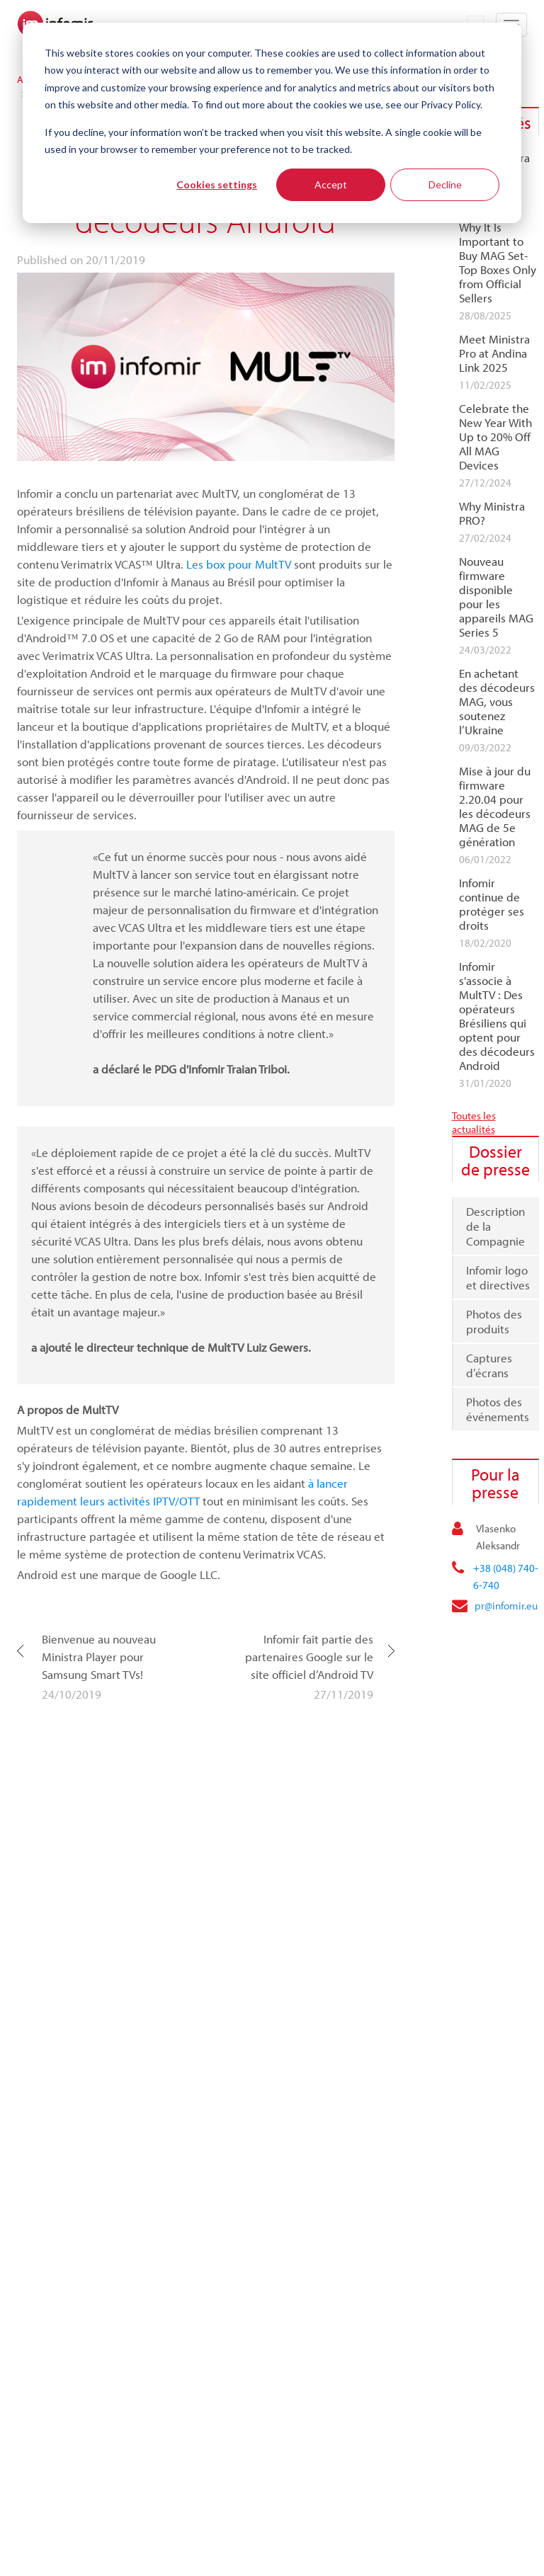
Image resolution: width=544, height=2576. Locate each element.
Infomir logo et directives (498, 1277)
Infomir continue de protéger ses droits (491, 904)
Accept (330, 184)
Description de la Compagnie (495, 1226)
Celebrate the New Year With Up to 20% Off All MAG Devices (495, 436)
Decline (445, 184)
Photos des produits (494, 1321)
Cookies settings (216, 184)
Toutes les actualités (474, 1122)
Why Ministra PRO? (492, 513)
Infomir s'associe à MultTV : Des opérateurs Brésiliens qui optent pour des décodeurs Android (497, 1016)
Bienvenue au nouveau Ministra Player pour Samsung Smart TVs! (99, 1656)
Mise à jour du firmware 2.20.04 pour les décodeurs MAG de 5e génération (495, 806)
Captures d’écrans (489, 1365)
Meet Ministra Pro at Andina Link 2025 (494, 353)
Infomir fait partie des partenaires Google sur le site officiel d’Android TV (309, 1656)
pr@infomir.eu (506, 1605)
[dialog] (272, 123)
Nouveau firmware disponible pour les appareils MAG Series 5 (496, 596)
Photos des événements (497, 1409)
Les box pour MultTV (238, 564)
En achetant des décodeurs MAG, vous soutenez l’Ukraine (497, 701)
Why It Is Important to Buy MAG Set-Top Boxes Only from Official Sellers (497, 262)
